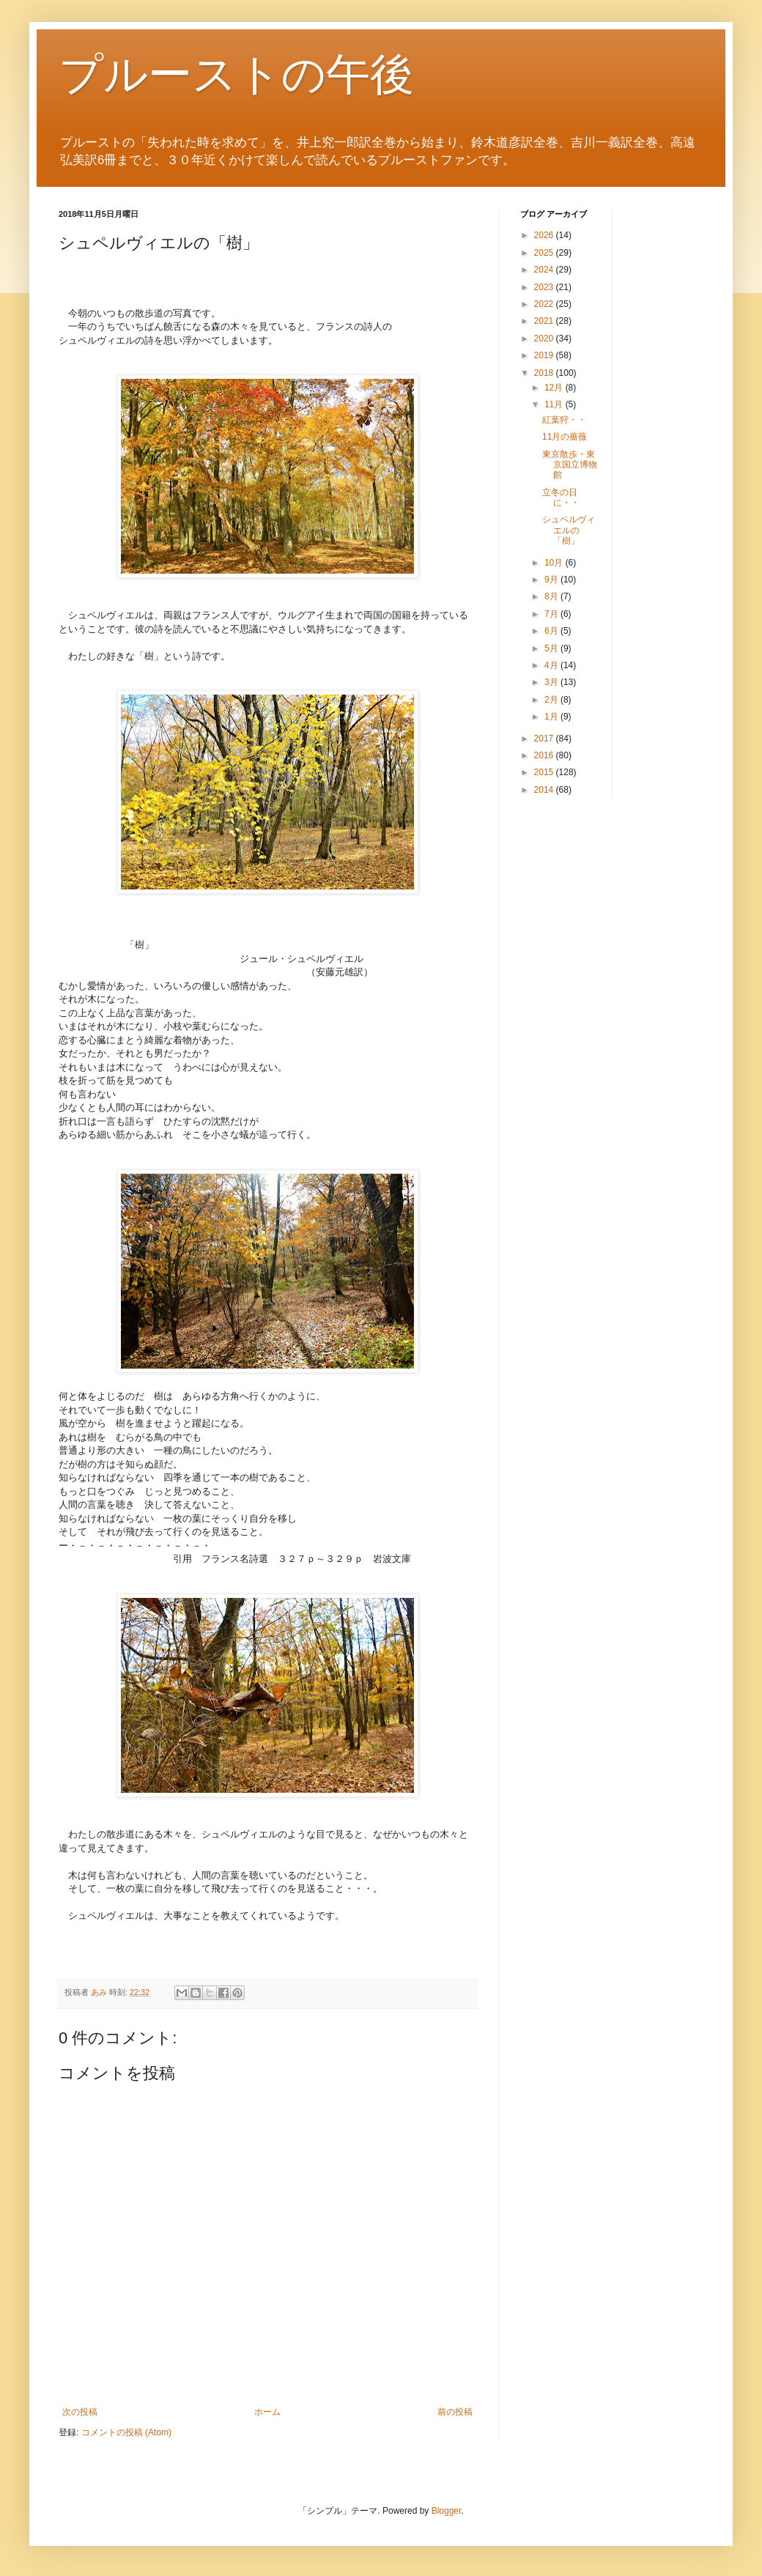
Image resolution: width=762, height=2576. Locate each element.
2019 (545, 355)
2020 (545, 338)
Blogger (447, 2511)
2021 (545, 321)
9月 (552, 579)
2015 (545, 772)
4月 (552, 665)
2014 (545, 790)
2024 (545, 269)
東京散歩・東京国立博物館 (569, 465)
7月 (552, 614)
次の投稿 (79, 2412)
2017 (545, 738)
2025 (545, 253)
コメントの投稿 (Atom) (126, 2432)
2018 (545, 373)
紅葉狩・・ (564, 420)
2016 (545, 755)
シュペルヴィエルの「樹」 (568, 530)
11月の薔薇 (564, 437)
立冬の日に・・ (561, 497)
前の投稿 (455, 2412)
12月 (555, 387)
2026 (545, 235)
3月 (552, 682)
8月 (552, 596)
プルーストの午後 (236, 74)
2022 (545, 304)
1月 (552, 716)
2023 (545, 287)
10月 (555, 563)
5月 (552, 648)
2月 (552, 700)
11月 (555, 404)
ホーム (267, 2412)
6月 (552, 631)
